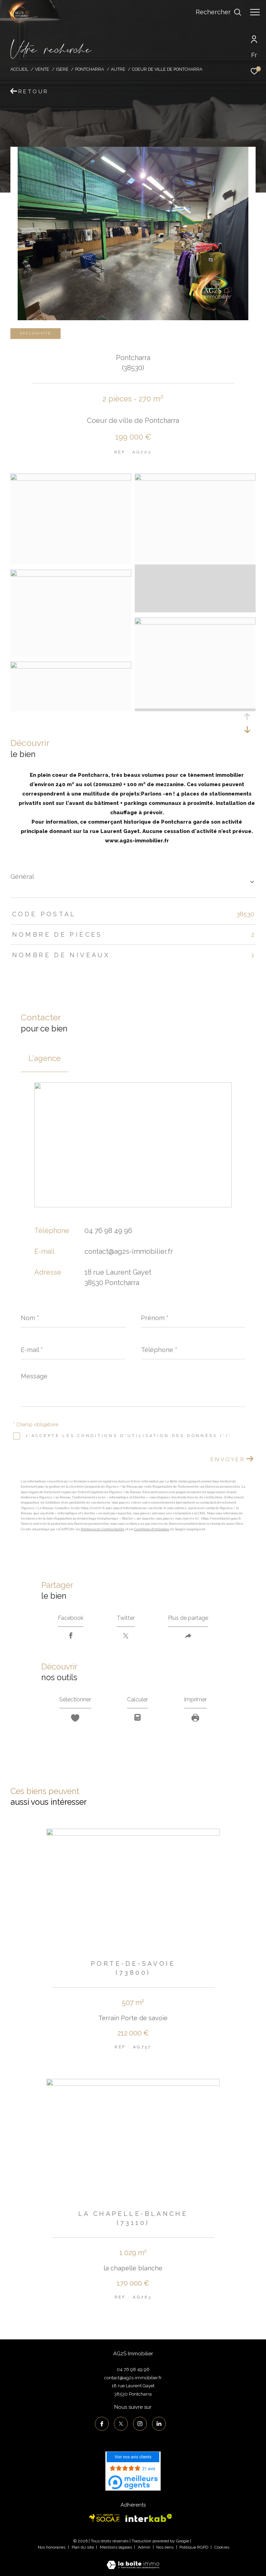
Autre (118, 69)
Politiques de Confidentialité (102, 1529)
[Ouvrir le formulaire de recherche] (218, 12)
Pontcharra (89, 69)
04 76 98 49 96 (108, 1230)
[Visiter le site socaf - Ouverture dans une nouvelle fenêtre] (104, 2518)
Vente (42, 69)
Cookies (221, 2547)
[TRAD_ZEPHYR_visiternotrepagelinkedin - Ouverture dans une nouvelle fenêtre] (159, 2424)
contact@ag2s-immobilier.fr (129, 1251)
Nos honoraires (51, 2547)
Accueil (19, 69)
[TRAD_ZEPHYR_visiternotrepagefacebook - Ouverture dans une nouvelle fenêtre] (102, 2424)
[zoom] (70, 479)
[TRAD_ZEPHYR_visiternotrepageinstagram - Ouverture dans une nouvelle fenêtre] (140, 2424)
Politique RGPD (193, 2547)
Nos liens (165, 2547)
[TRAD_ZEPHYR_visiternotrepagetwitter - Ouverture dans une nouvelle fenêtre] (121, 2424)
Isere (62, 69)
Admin (144, 2547)
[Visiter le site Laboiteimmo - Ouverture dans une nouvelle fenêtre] (133, 2560)
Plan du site (83, 2547)
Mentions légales (116, 2547)
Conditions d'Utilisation (151, 1529)
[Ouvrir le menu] (255, 12)
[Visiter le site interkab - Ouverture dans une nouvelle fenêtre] (148, 2518)
